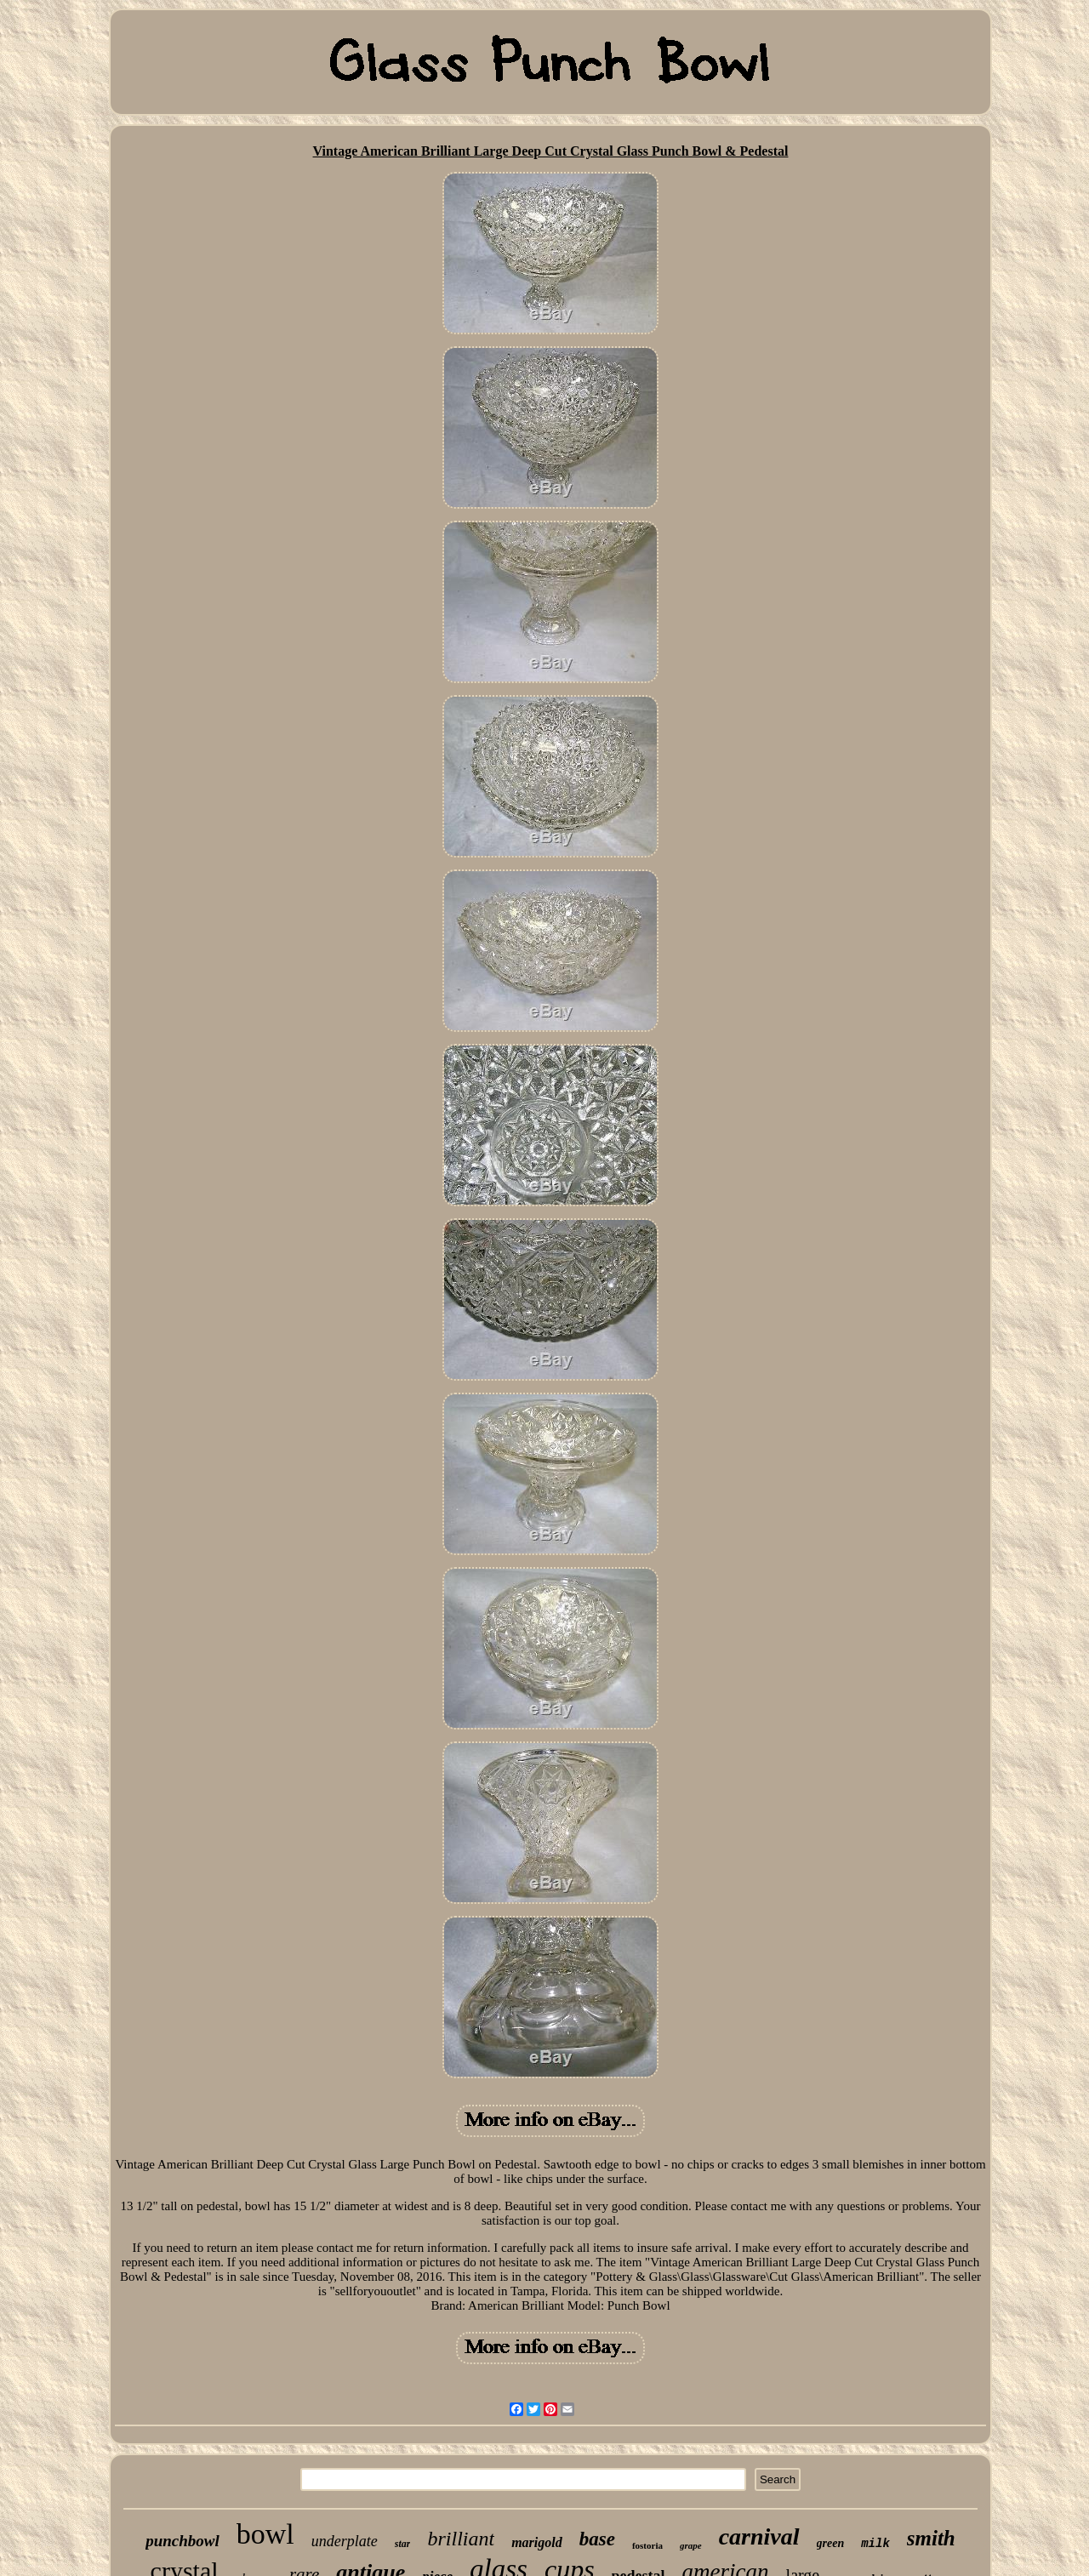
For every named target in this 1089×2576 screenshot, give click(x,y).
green (831, 2543)
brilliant (460, 2539)
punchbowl (182, 2541)
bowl (265, 2534)
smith (931, 2538)
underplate (344, 2541)
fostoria (647, 2545)
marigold (536, 2542)
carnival (759, 2536)
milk (875, 2543)
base (597, 2539)
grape (691, 2545)
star (403, 2544)
